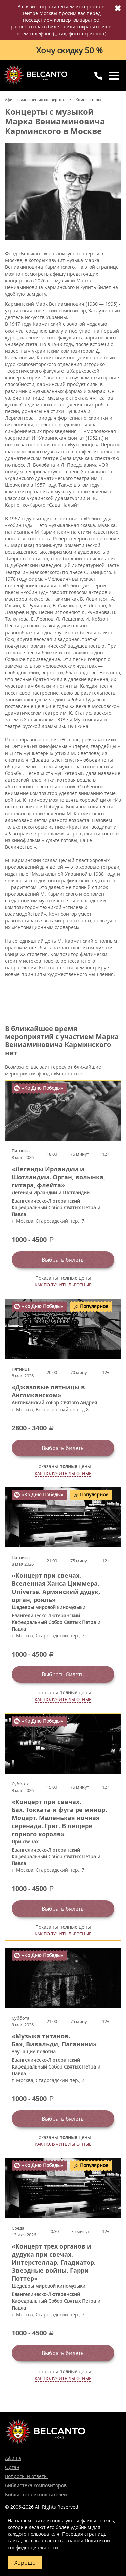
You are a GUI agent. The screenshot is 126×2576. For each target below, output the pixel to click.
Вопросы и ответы (26, 2476)
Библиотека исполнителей (36, 2494)
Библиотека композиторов (36, 2485)
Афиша (13, 2458)
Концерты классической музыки (35, 75)
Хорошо (25, 2562)
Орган (12, 2467)
